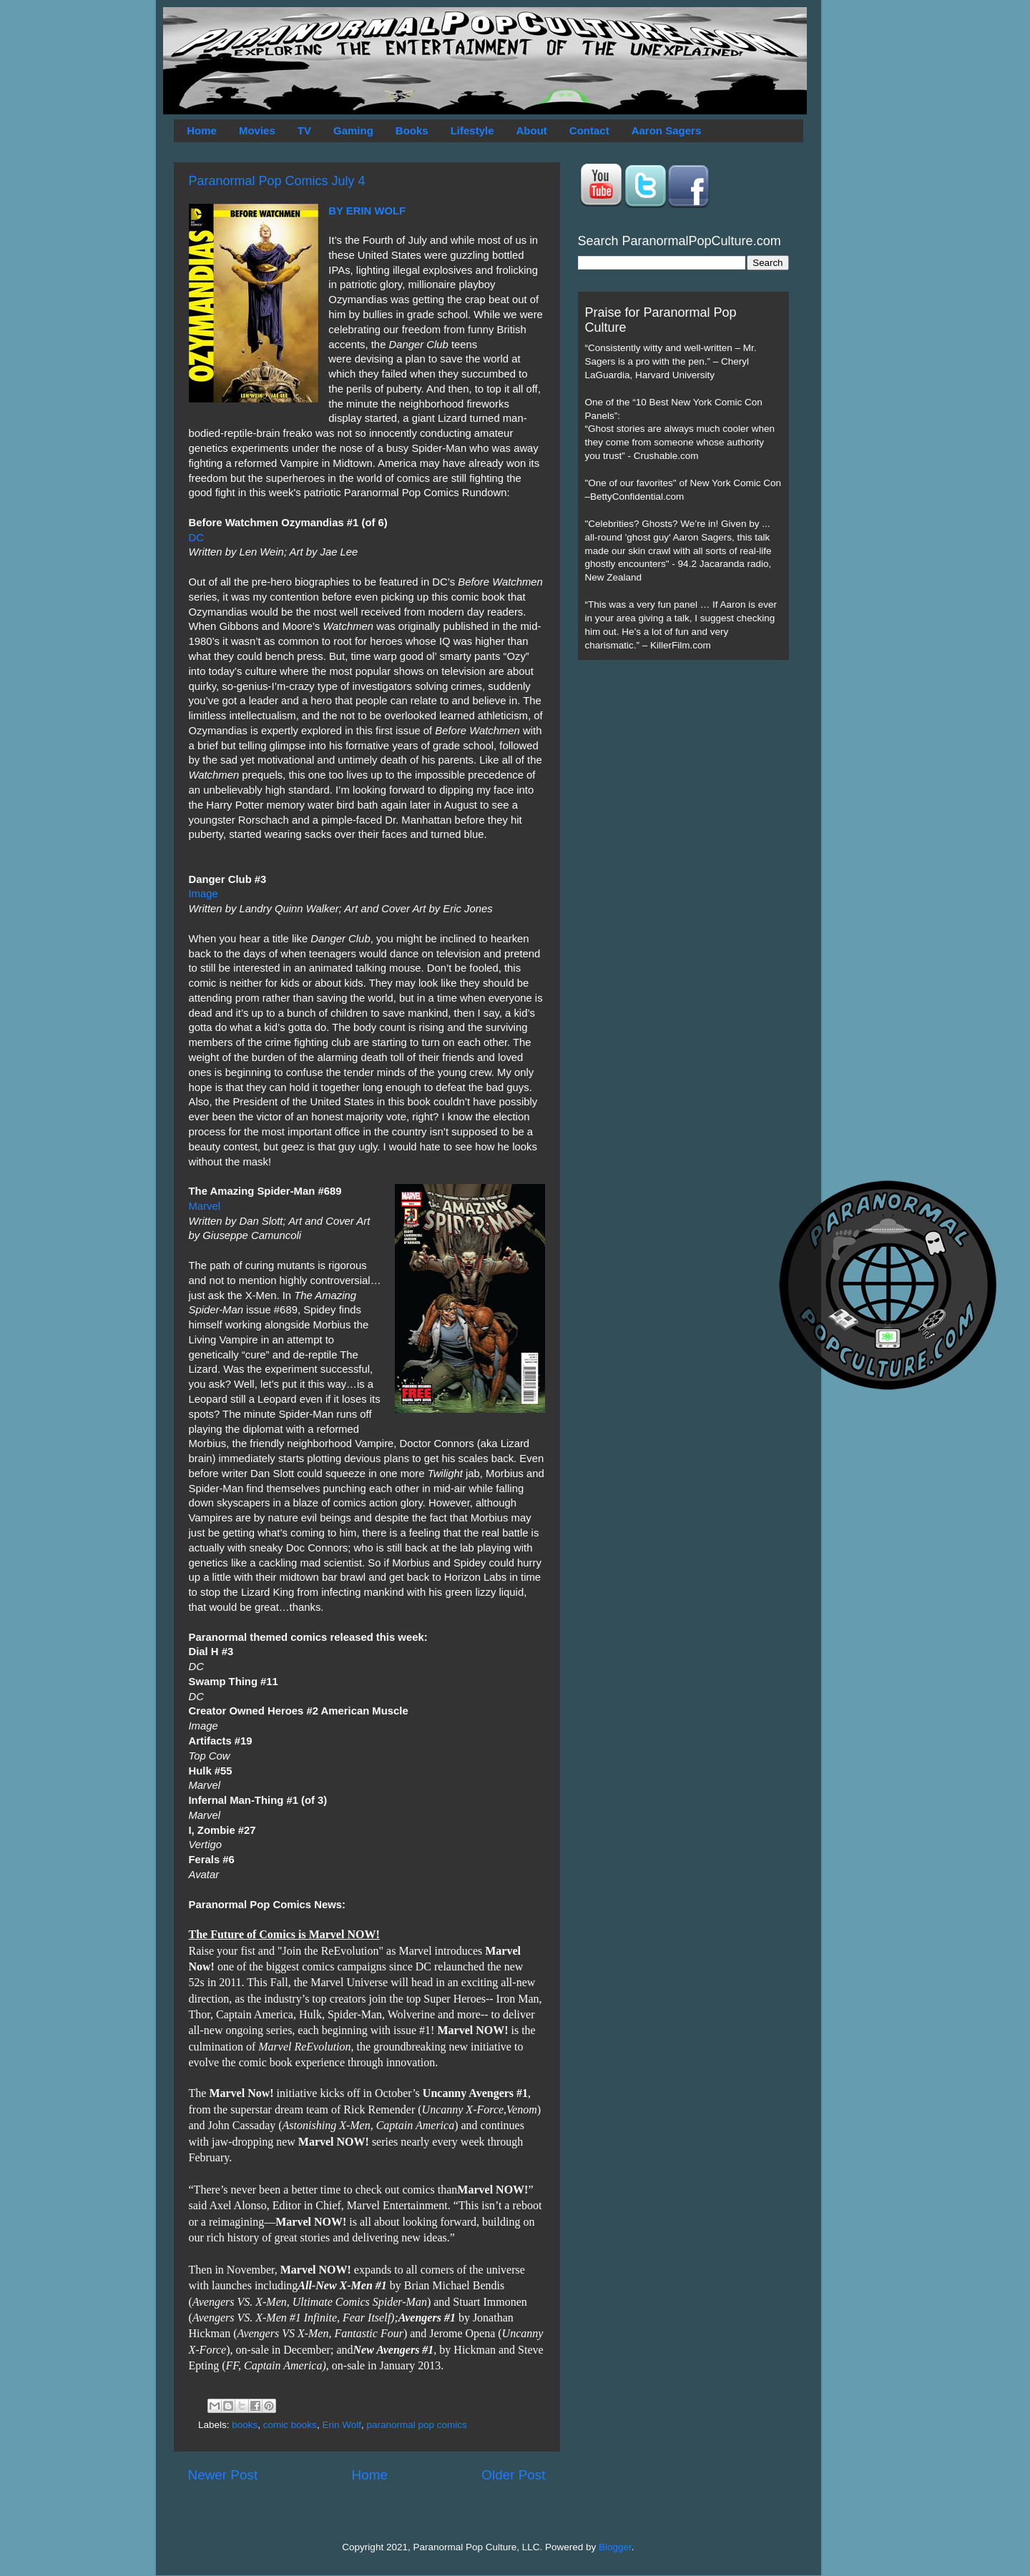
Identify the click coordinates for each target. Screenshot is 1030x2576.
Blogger (615, 2547)
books (245, 2424)
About (531, 130)
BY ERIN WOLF (367, 211)
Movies (257, 130)
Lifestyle (472, 130)
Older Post (513, 2474)
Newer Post (223, 2474)
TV (304, 130)
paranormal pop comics (416, 2424)
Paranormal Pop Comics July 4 (277, 181)
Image (203, 893)
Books (412, 130)
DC (196, 537)
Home (202, 130)
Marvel (205, 1206)
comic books (290, 2424)
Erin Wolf (341, 2424)
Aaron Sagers (667, 130)
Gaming (353, 130)
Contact (589, 130)
